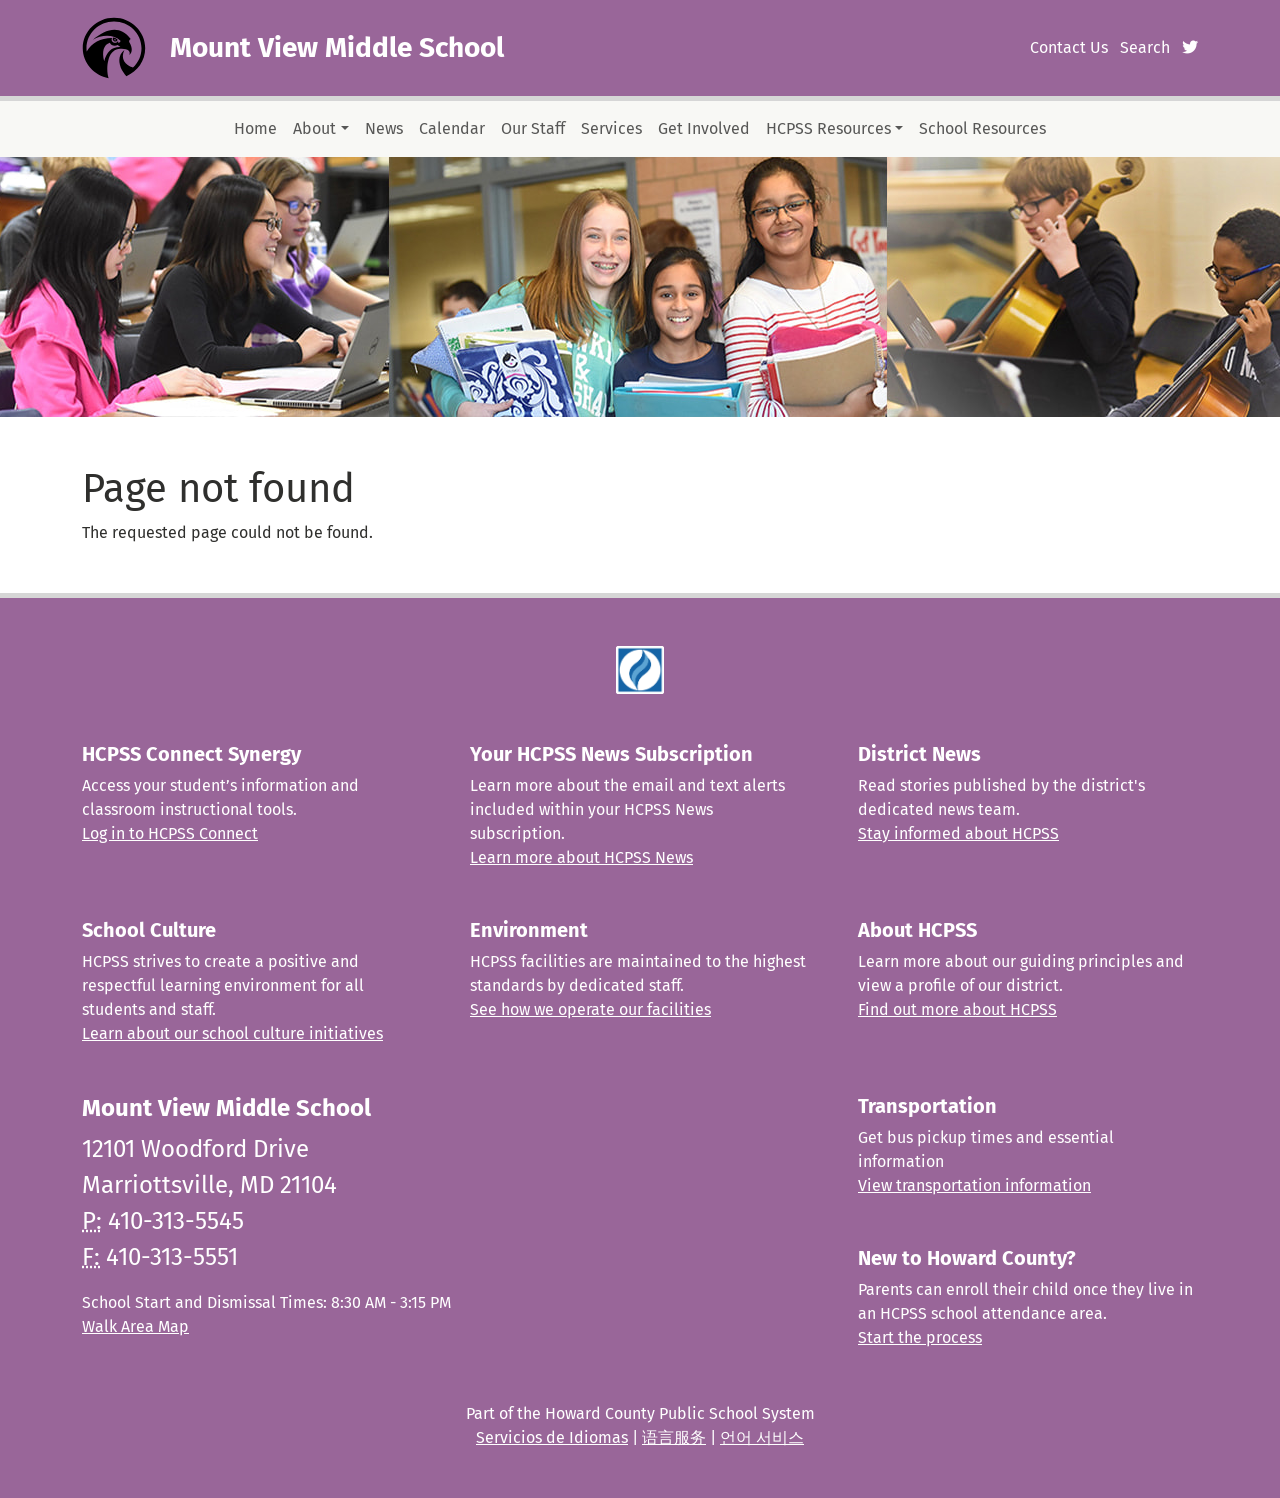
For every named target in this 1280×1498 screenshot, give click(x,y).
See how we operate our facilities (590, 1009)
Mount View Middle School (337, 47)
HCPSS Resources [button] (828, 128)
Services (611, 128)
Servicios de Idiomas (552, 1437)
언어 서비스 (762, 1437)
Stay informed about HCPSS (958, 833)
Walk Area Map (135, 1326)
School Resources (982, 128)
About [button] (314, 128)
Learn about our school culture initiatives (232, 1033)
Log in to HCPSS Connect (170, 833)
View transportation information (974, 1185)
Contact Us (1069, 47)
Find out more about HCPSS (957, 1009)
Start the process (920, 1337)
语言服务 (674, 1437)
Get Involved (704, 128)
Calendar (452, 128)
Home (255, 128)
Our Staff (533, 128)
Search (1145, 47)
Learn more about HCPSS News (581, 857)
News (384, 128)
